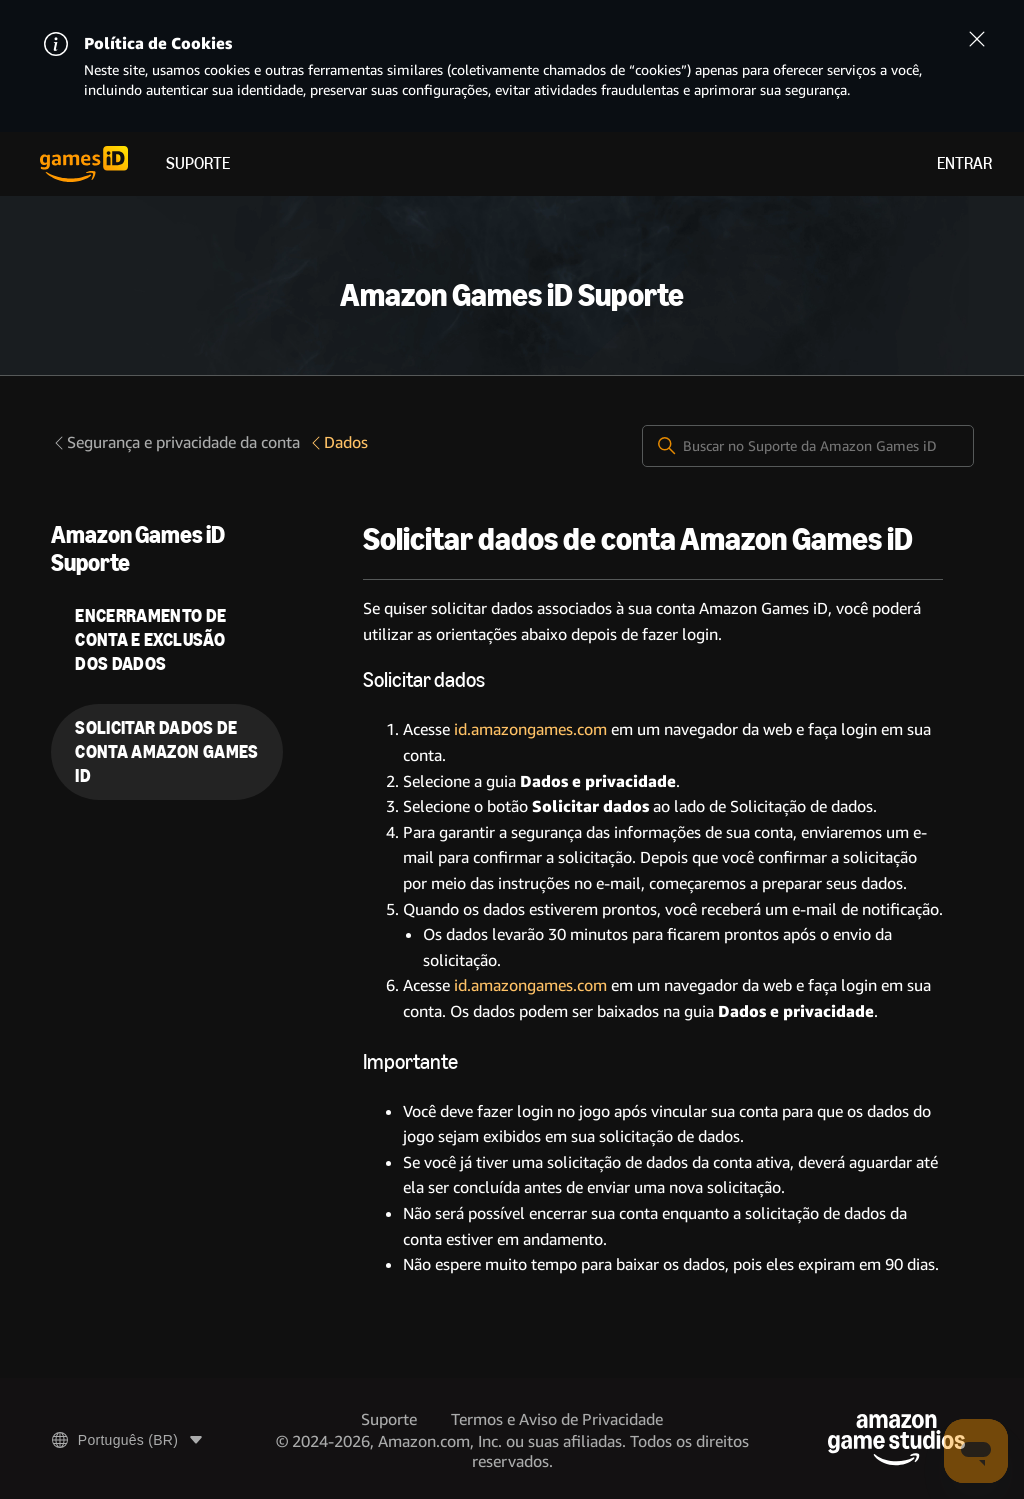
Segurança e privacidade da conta (175, 442)
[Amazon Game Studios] (896, 1439)
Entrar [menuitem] (964, 163)
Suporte (198, 163)
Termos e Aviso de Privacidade (557, 1419)
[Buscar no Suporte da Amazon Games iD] (808, 446)
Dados (338, 442)
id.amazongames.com (530, 729)
